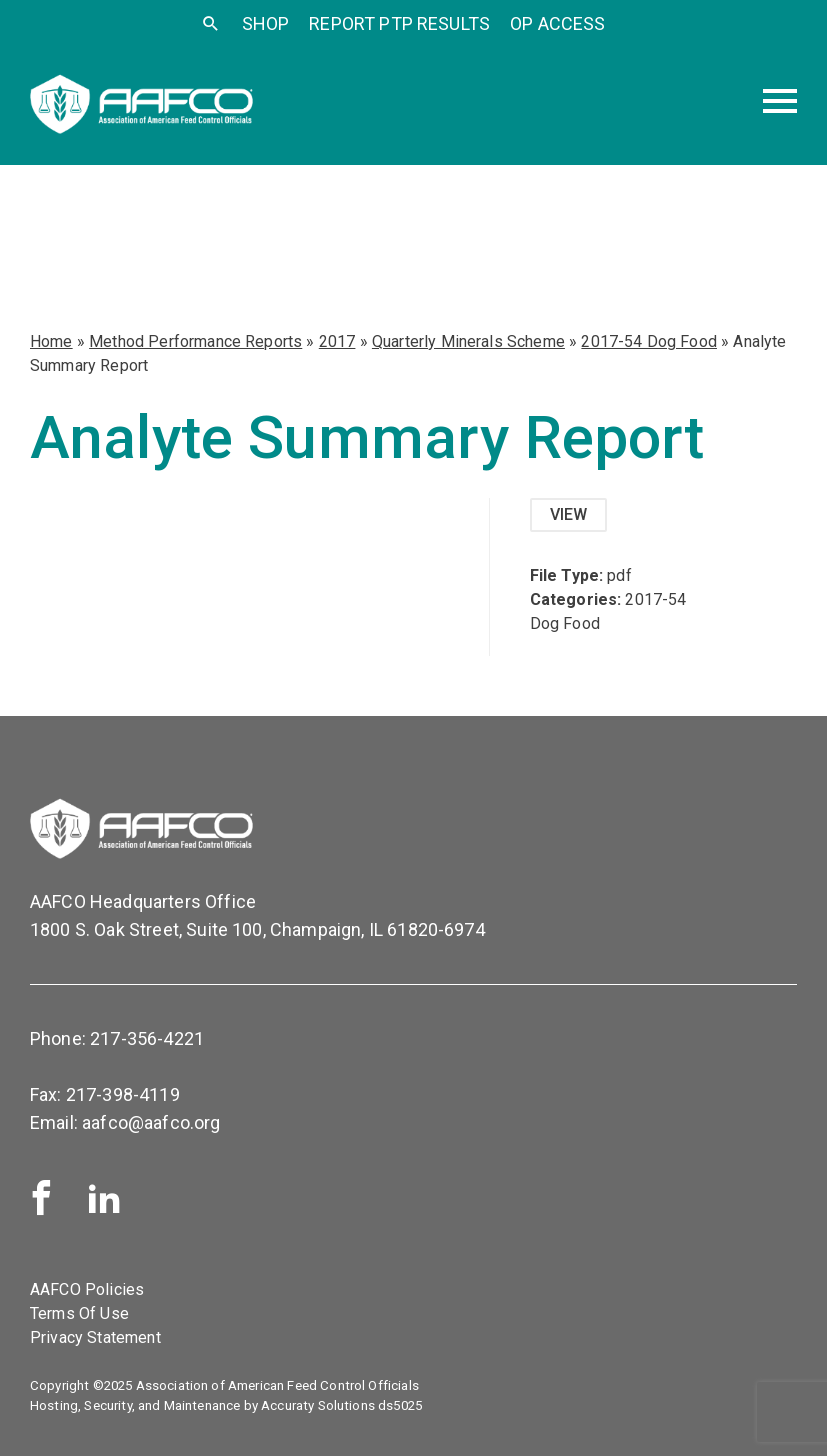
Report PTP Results (399, 23)
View (569, 514)
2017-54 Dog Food (649, 341)
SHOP (266, 23)
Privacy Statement (95, 1337)
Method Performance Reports (195, 341)
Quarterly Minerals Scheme (468, 341)
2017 (337, 341)
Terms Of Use (79, 1313)
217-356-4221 (147, 1038)
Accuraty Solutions (318, 1405)
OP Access (557, 23)
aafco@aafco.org (151, 1122)
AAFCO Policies (87, 1289)
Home (51, 341)
